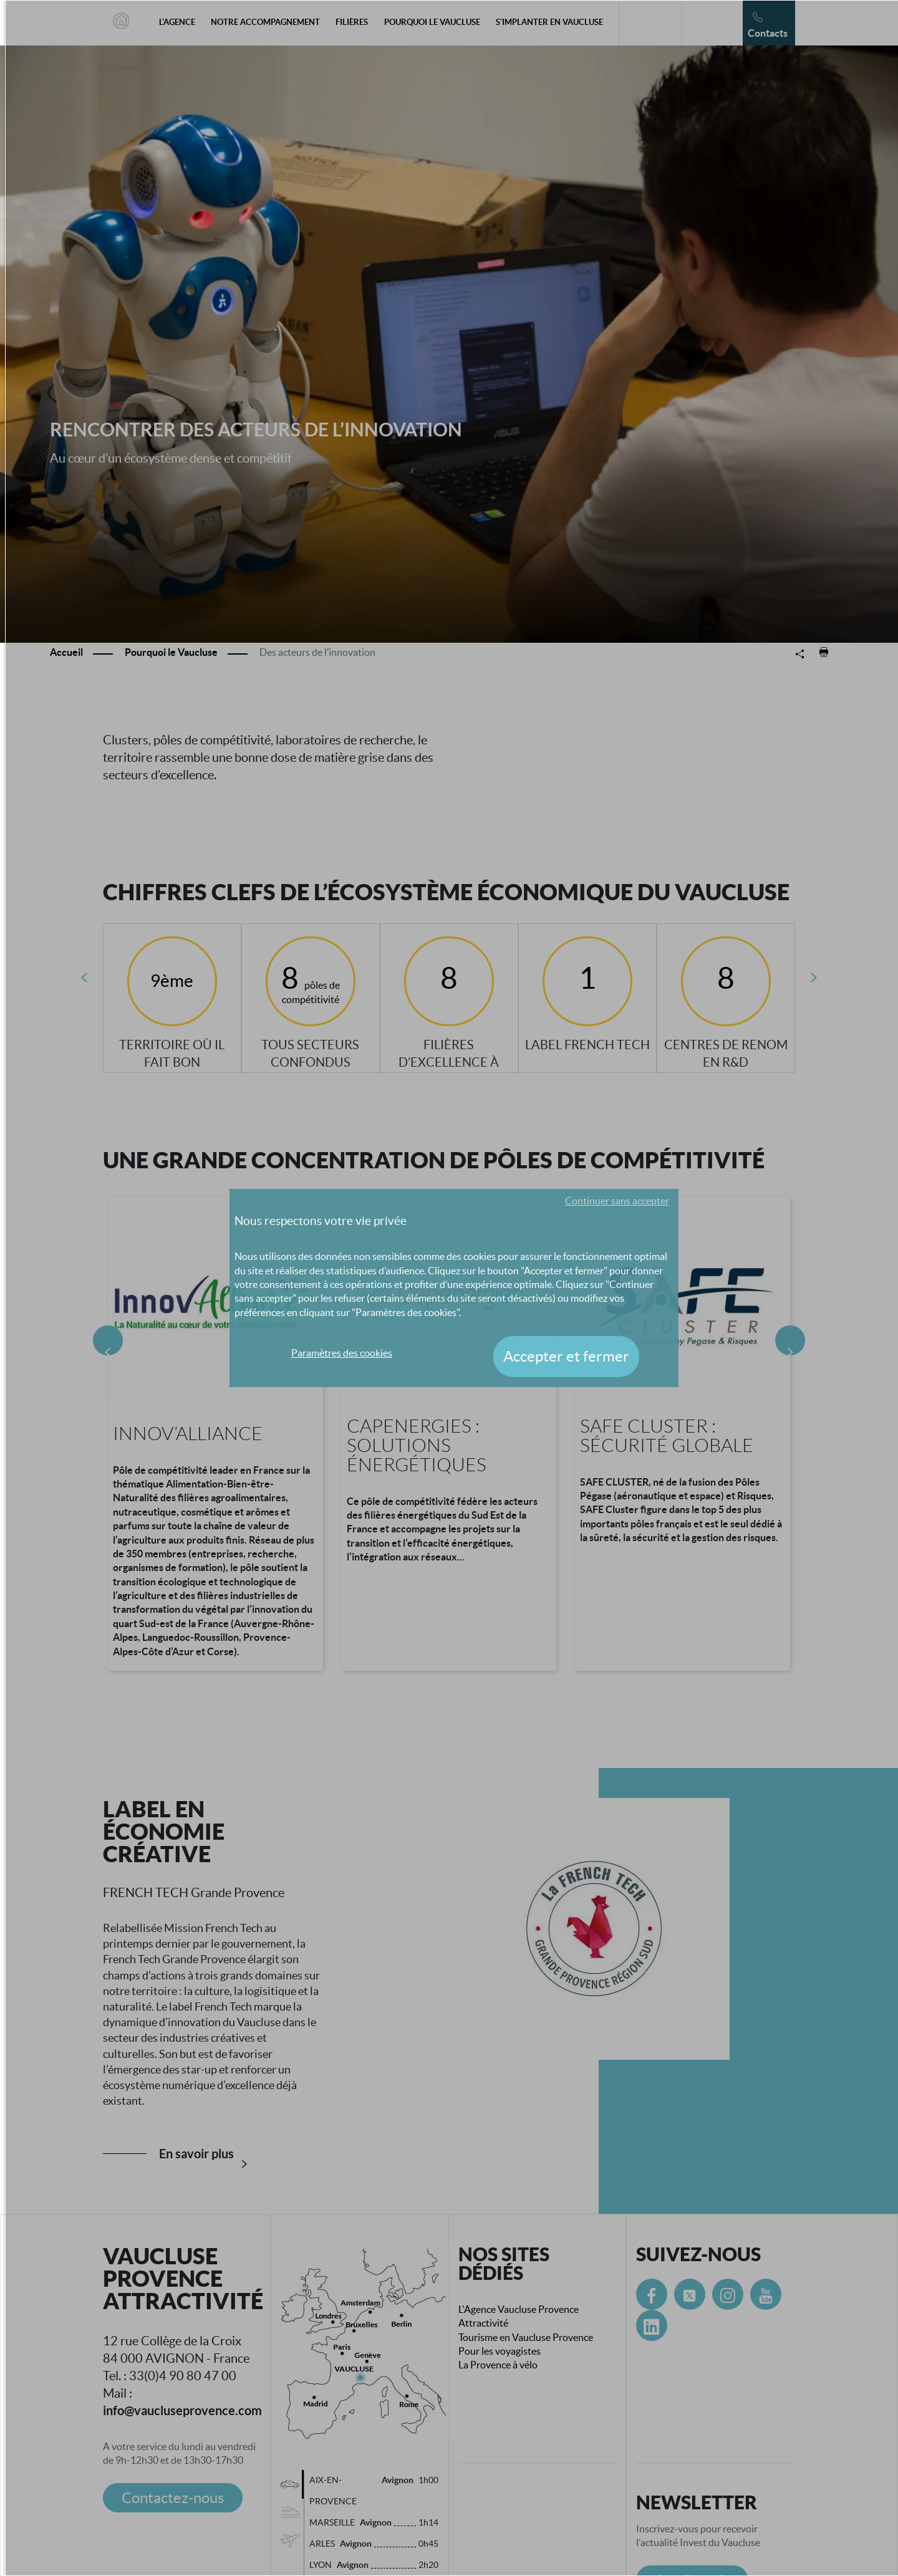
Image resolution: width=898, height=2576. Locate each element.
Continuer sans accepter (617, 1200)
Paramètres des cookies (341, 1352)
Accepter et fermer (566, 1356)
